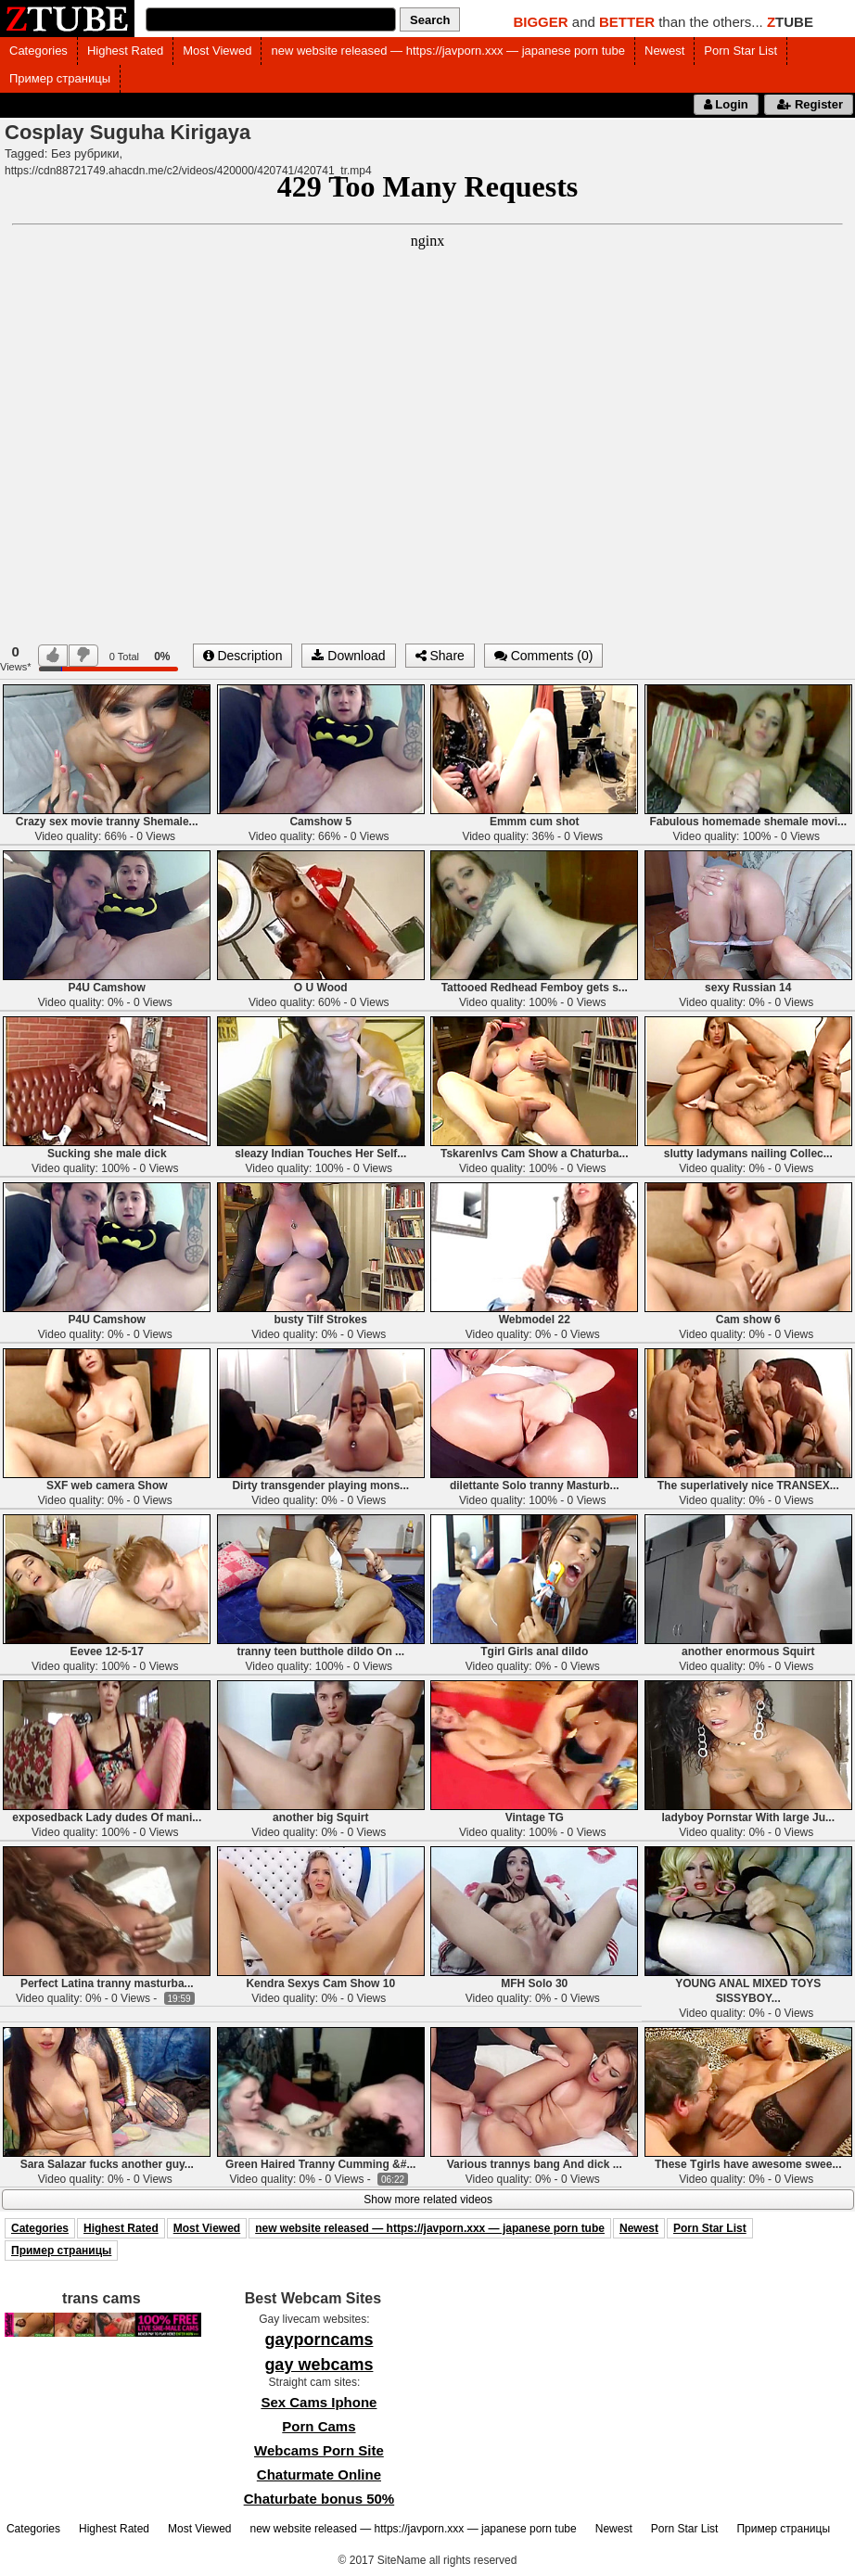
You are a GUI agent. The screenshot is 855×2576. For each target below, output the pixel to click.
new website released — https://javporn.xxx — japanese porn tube (448, 50)
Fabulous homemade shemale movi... (748, 821)
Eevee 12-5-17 (107, 1651)
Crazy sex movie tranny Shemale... (107, 821)
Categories (38, 50)
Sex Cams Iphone (318, 2402)
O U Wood (321, 987)
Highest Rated (125, 50)
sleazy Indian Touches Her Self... (320, 1153)
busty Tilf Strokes (320, 1319)
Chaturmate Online (319, 2474)
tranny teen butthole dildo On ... (320, 1651)
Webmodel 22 (534, 1319)
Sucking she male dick (107, 1153)
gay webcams (318, 2364)
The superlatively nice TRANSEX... (748, 1485)
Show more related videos (428, 2199)
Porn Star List (740, 50)
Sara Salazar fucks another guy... (107, 2164)
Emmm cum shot (535, 821)
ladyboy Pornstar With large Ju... (748, 1817)
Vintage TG (534, 1817)
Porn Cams (318, 2426)
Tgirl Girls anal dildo (534, 1651)
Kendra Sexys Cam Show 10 (320, 1983)
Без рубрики (85, 153)
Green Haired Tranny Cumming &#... (320, 2164)
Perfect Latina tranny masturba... (107, 1983)
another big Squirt (320, 1817)
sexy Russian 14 (748, 987)
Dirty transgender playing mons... (320, 1485)
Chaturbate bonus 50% (319, 2498)
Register (808, 104)
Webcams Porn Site (319, 2450)
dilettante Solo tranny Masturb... (534, 1485)
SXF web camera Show (107, 1485)
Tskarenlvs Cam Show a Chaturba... (534, 1153)
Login (726, 104)
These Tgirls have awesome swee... (748, 2164)
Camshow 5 (320, 821)
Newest (664, 50)
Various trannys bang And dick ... (534, 2164)
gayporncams (318, 2339)
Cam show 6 (748, 1319)
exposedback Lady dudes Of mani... (106, 1817)
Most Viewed (217, 50)
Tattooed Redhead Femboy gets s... (534, 987)
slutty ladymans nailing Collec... (748, 1153)
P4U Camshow (107, 987)
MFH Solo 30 (534, 1983)
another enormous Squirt (748, 1651)
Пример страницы (59, 78)
